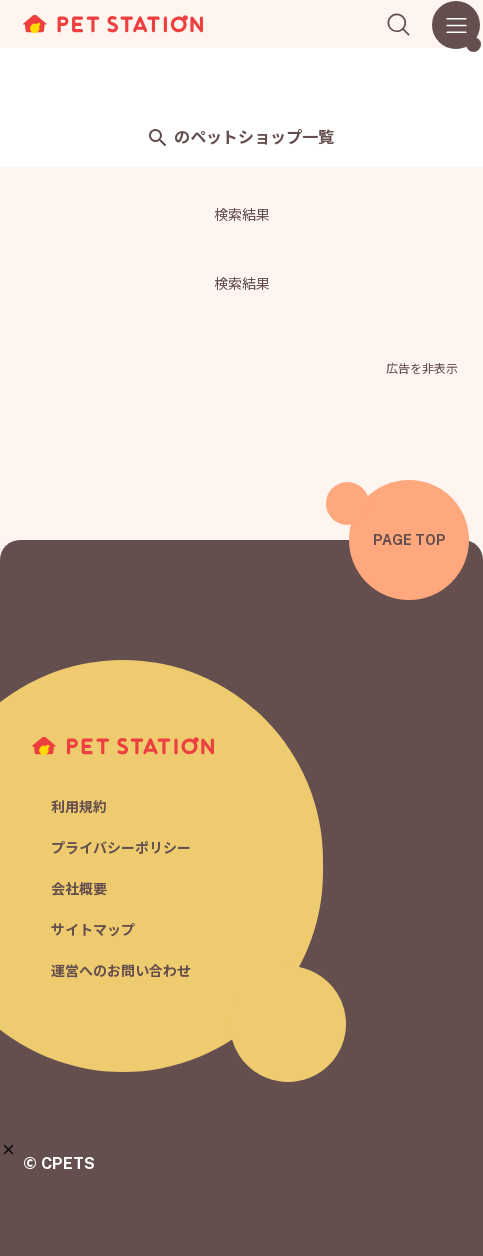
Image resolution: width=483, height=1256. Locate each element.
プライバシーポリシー (121, 848)
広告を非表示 (422, 369)
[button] (8, 1149)
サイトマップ (93, 930)
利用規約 (79, 807)
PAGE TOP (409, 540)
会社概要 (79, 889)
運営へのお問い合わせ (121, 971)
